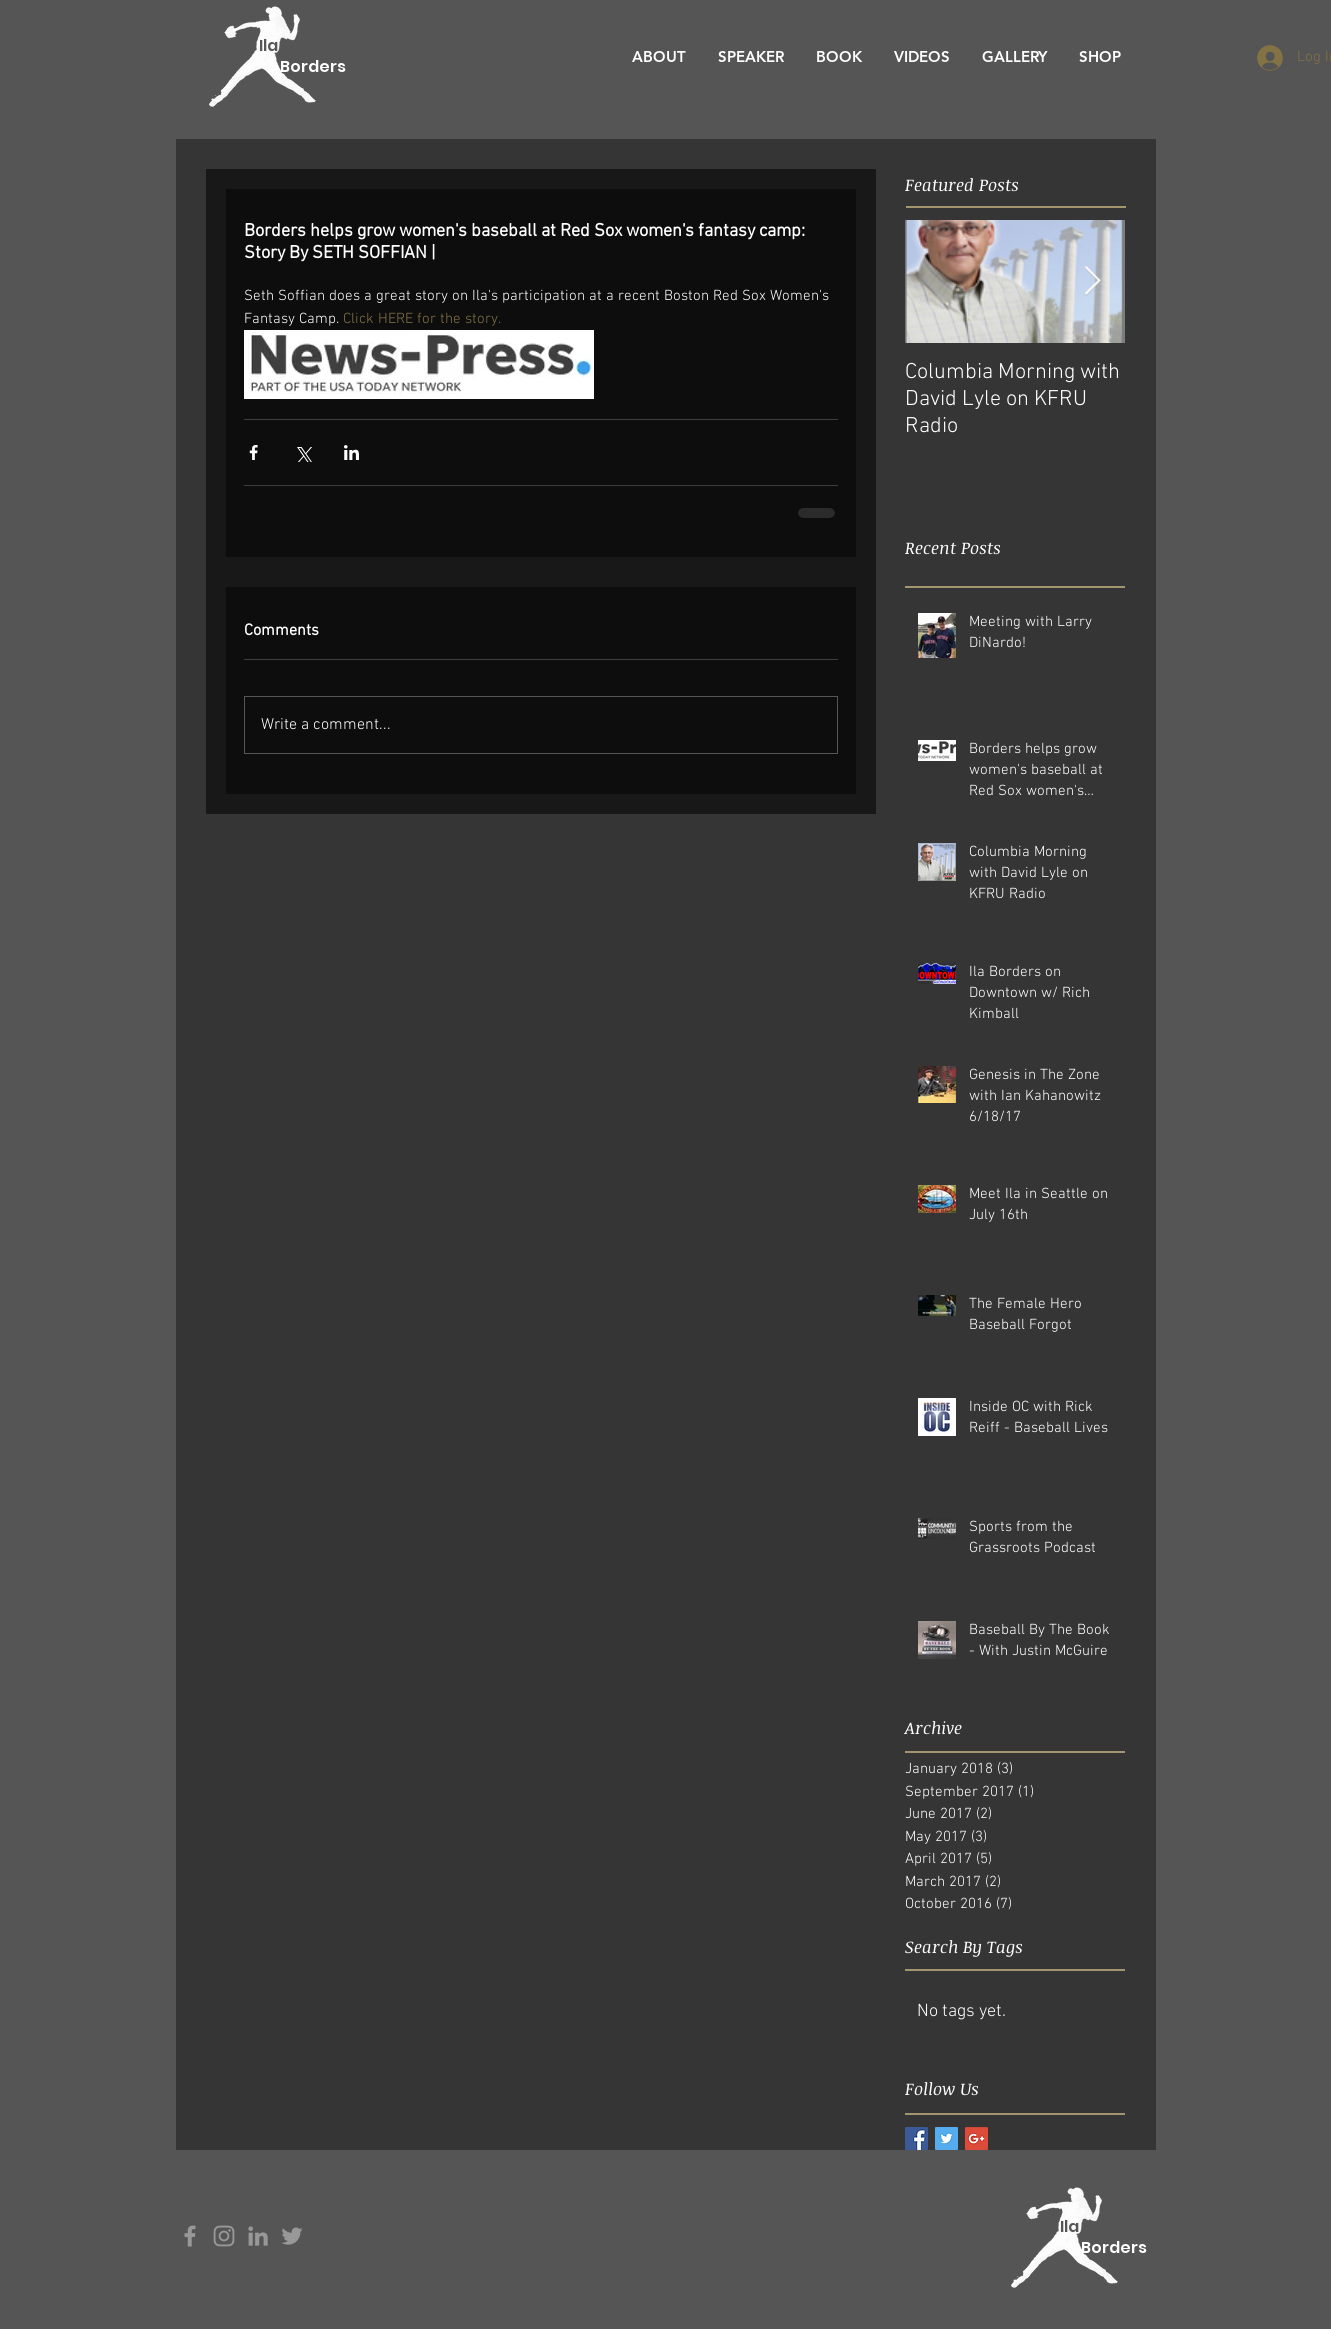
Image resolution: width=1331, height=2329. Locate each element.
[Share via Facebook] (253, 452)
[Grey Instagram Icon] (224, 2236)
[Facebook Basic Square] (916, 2138)
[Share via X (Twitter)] (302, 452)
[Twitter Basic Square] (946, 2138)
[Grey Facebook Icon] (190, 2236)
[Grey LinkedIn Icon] (258, 2236)
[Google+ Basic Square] (976, 2138)
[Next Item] (1093, 281)
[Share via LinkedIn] (351, 452)
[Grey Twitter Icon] (292, 2236)
